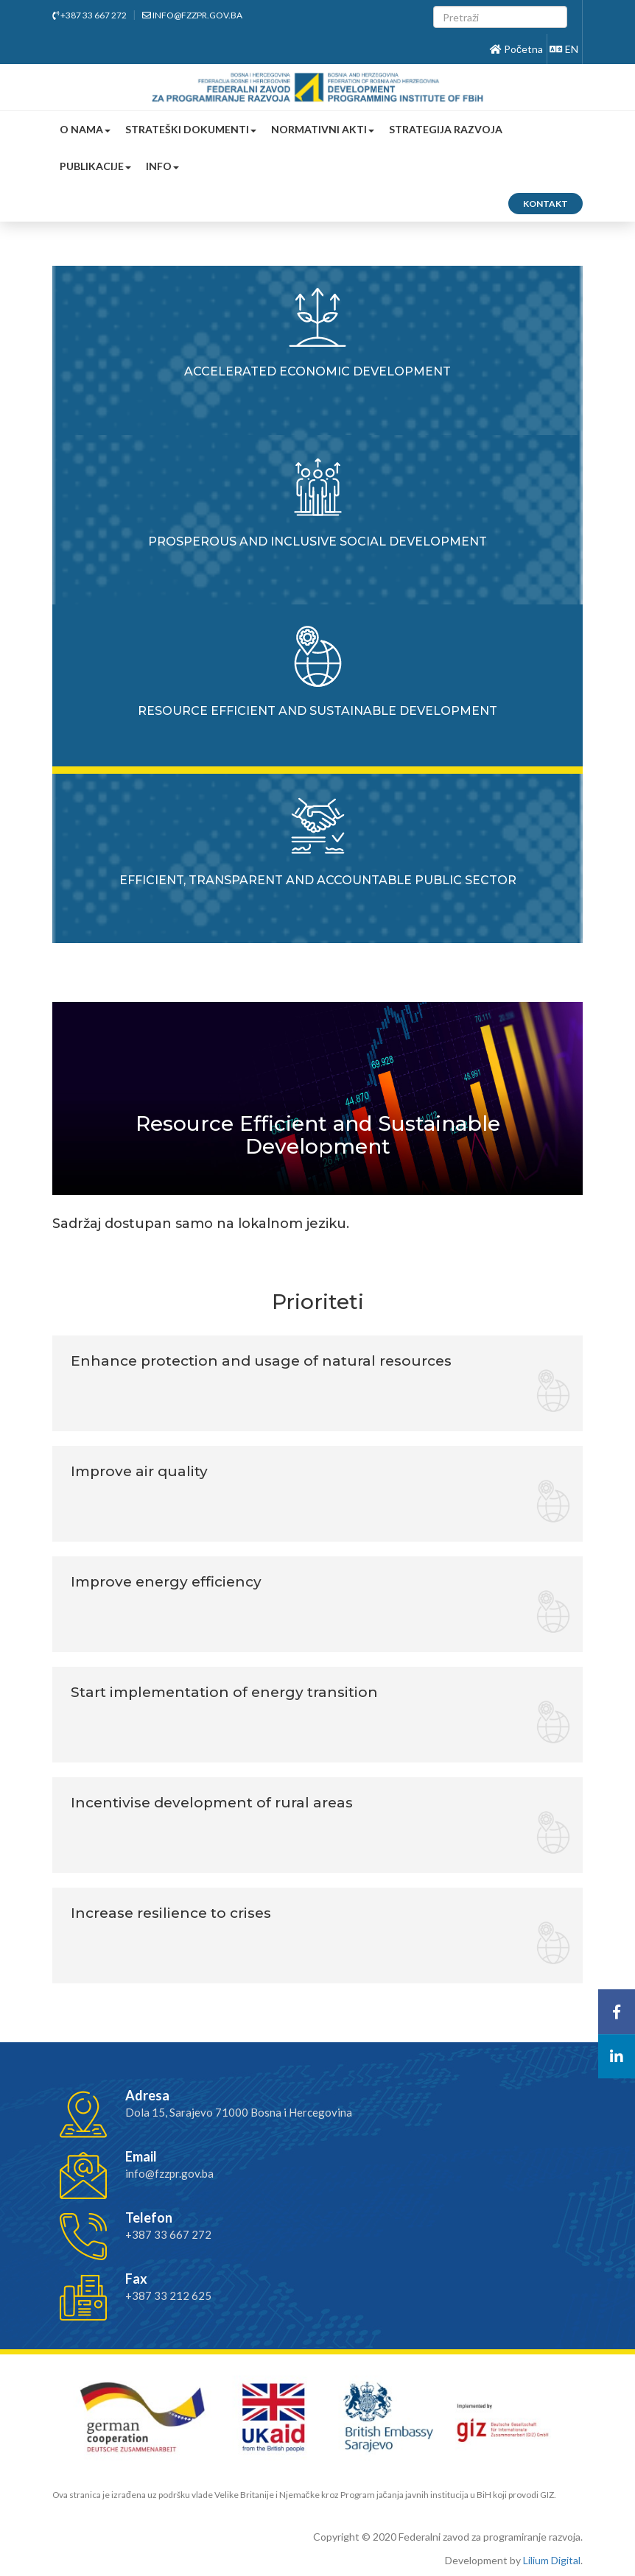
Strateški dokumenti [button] (190, 129)
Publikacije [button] (95, 166)
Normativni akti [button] (322, 129)
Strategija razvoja (445, 129)
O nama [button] (85, 129)
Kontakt (545, 203)
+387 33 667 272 (89, 15)
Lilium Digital (551, 2560)
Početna (516, 49)
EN (564, 49)
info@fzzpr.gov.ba (192, 15)
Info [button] (162, 166)
